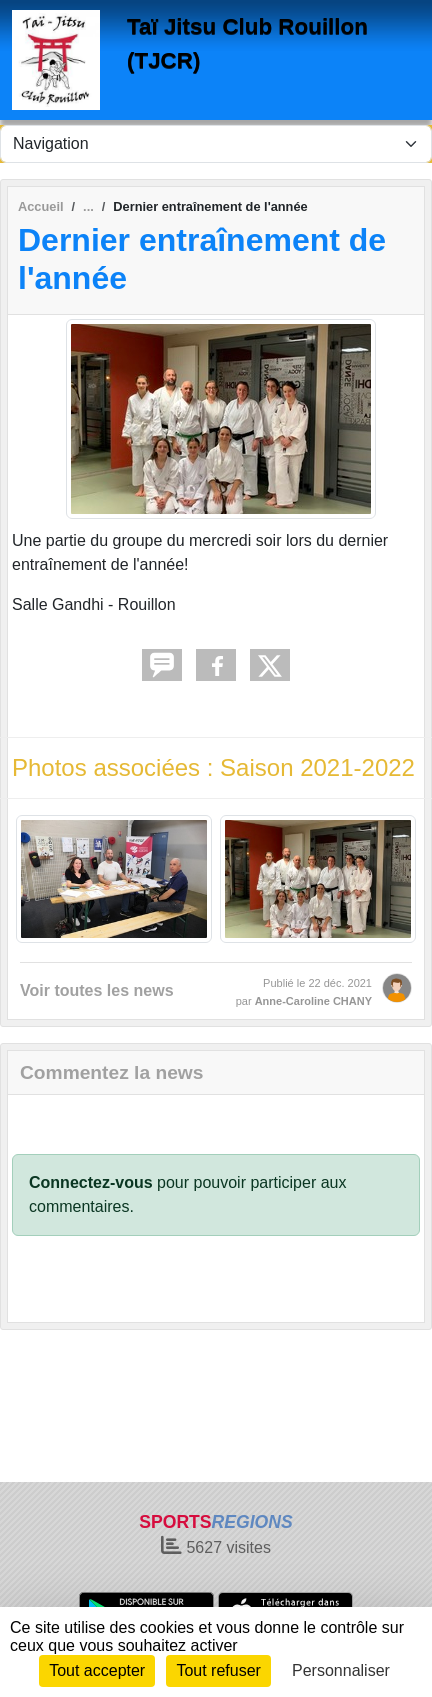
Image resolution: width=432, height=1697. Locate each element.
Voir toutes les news (97, 990)
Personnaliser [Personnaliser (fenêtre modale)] (341, 1670)
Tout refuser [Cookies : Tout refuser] (218, 1670)
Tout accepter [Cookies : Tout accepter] (97, 1670)
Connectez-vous (91, 1182)
